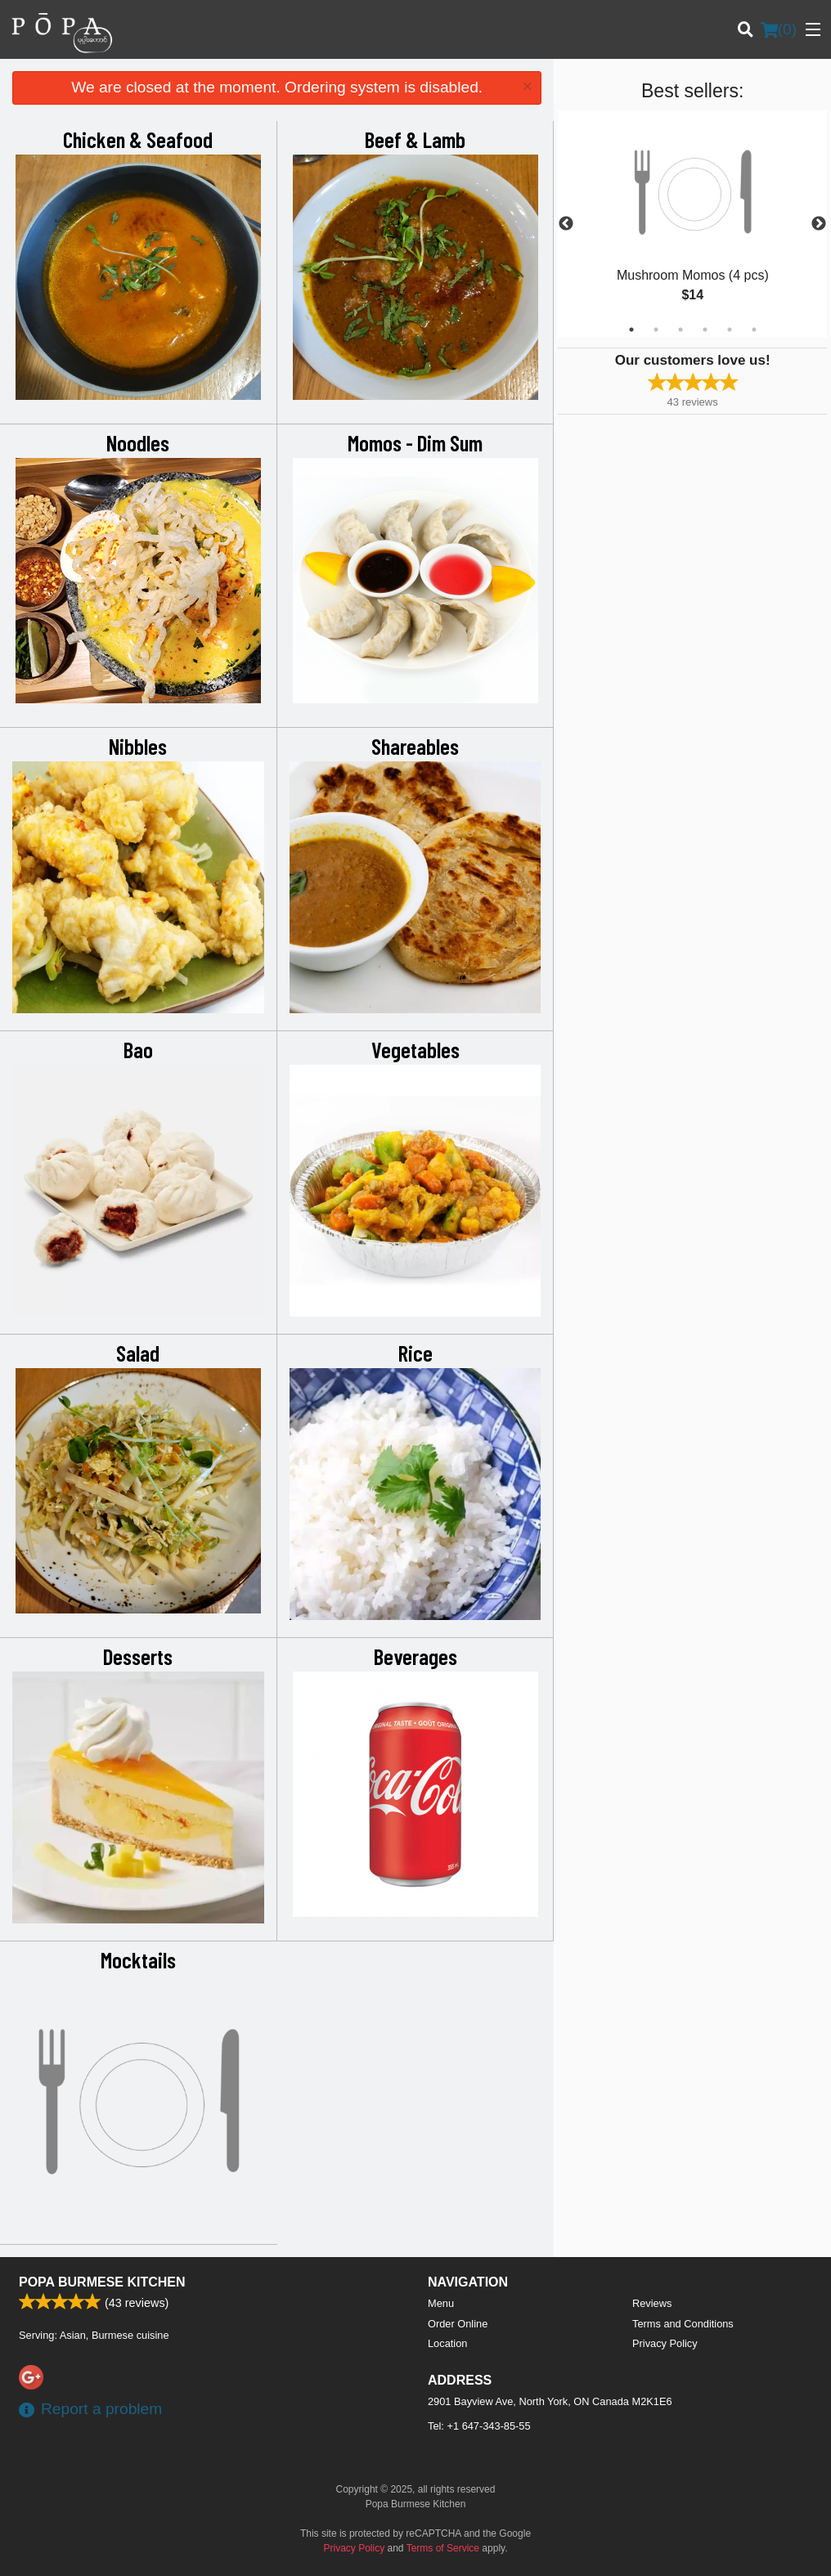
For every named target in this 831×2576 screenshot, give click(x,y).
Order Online (457, 2324)
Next (819, 224)
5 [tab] (729, 329)
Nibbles (138, 746)
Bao (138, 1049)
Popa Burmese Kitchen (102, 2282)
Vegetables (415, 1049)
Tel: (479, 2426)
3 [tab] (680, 329)
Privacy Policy (665, 2343)
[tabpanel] (692, 224)
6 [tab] (754, 329)
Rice (415, 1353)
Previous (566, 224)
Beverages (415, 1656)
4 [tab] (705, 329)
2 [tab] (656, 329)
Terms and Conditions (683, 2324)
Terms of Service (443, 2548)
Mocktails (138, 1959)
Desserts (138, 1656)
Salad (137, 1353)
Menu (441, 2303)
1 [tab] (631, 329)
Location (447, 2343)
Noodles (137, 442)
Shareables (415, 746)
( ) (779, 29)
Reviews (652, 2303)
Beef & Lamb (415, 139)
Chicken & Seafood (138, 139)
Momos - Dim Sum (415, 442)
